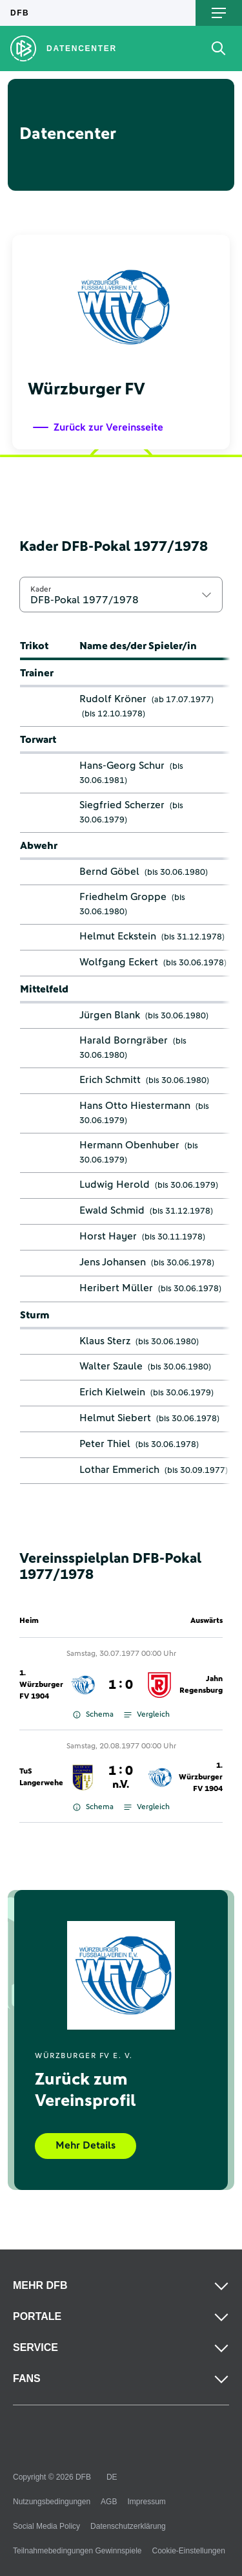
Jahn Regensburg (201, 1685)
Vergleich (147, 1715)
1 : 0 (120, 1685)
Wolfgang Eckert (118, 962)
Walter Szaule (111, 1366)
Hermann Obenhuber (129, 1145)
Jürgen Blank (109, 1015)
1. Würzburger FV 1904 (41, 1685)
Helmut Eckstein (117, 936)
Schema (93, 1715)
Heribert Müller (116, 1288)
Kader (40, 589)
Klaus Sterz (104, 1341)
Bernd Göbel (109, 871)
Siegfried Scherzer (122, 805)
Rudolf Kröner (112, 699)
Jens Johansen (112, 1262)
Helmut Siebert (115, 1418)
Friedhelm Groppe (122, 897)
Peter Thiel (104, 1444)
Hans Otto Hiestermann (134, 1105)
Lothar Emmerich (119, 1470)
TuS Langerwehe (41, 1777)
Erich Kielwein (112, 1392)
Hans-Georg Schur (122, 765)
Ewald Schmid (112, 1210)
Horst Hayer (108, 1236)
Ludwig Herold (114, 1184)
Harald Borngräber (123, 1040)
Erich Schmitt (110, 1080)
